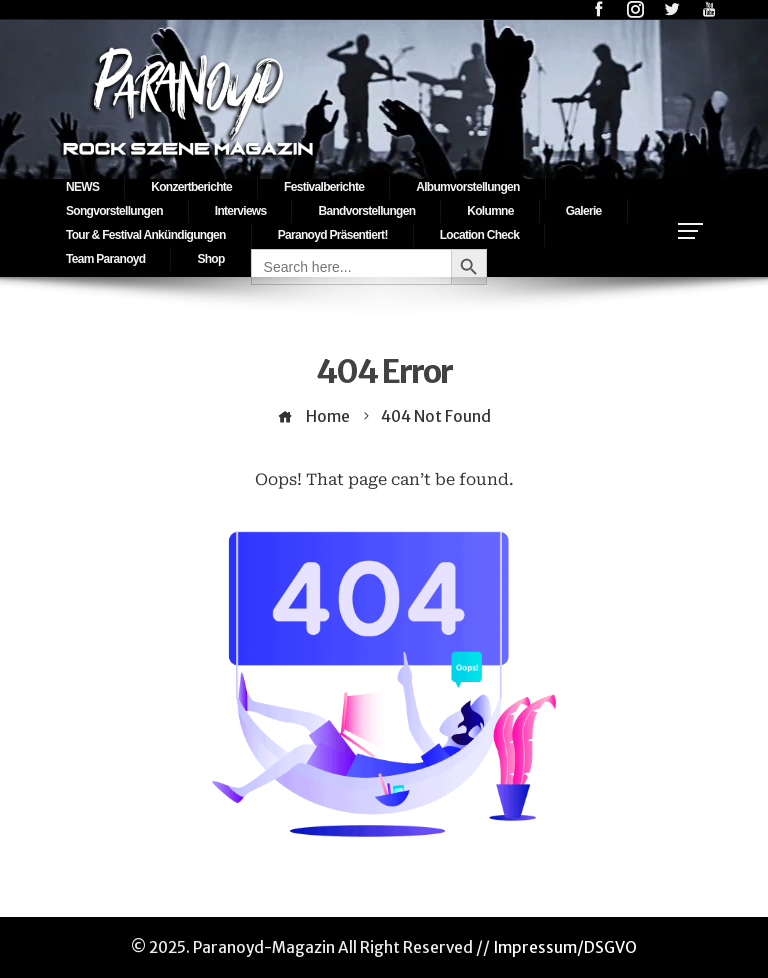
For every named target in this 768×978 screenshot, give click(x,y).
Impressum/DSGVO (565, 947)
